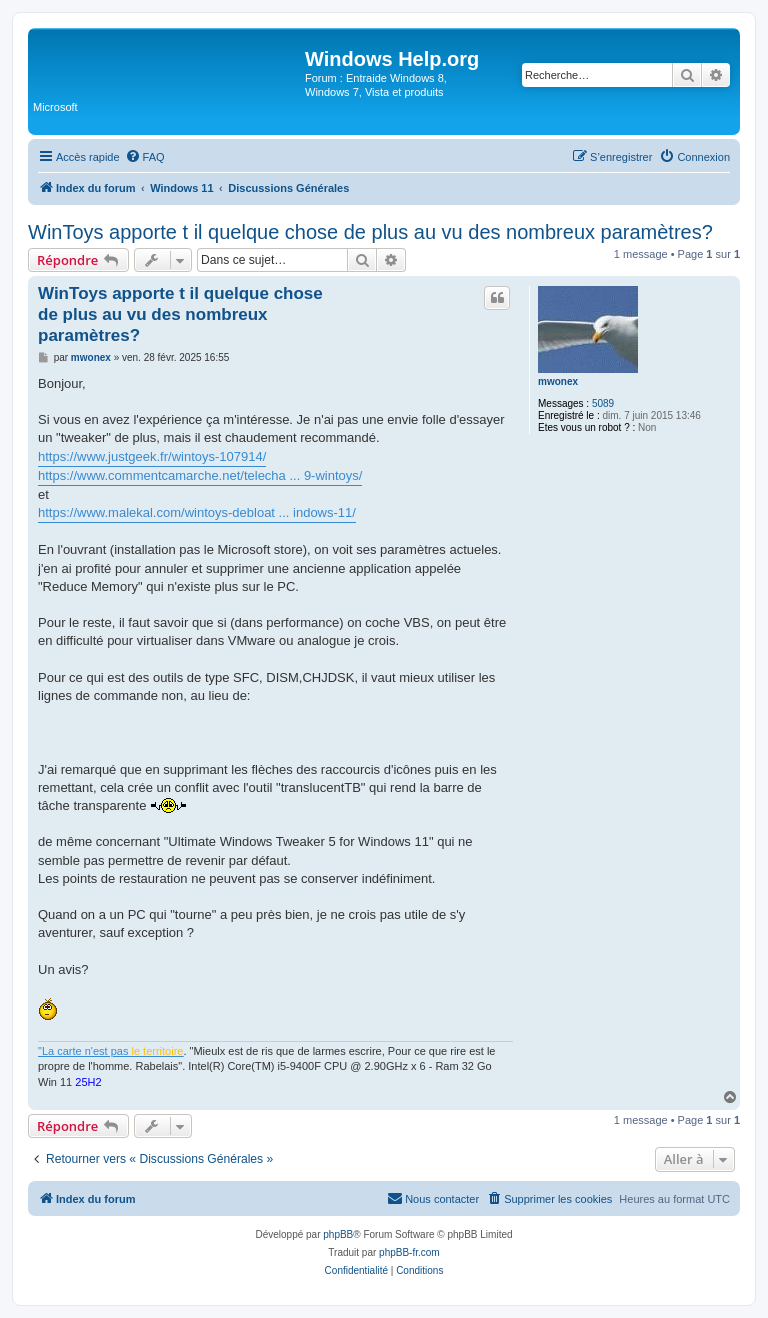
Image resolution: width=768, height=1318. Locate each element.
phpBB (338, 1234)
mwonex (558, 381)
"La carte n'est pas (110, 1051)
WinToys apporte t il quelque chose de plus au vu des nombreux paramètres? (370, 232)
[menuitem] (145, 157)
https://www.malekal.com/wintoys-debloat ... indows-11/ (197, 512)
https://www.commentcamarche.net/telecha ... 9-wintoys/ (200, 475)
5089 (603, 403)
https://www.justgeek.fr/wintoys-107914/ (152, 456)
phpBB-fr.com (409, 1252)
